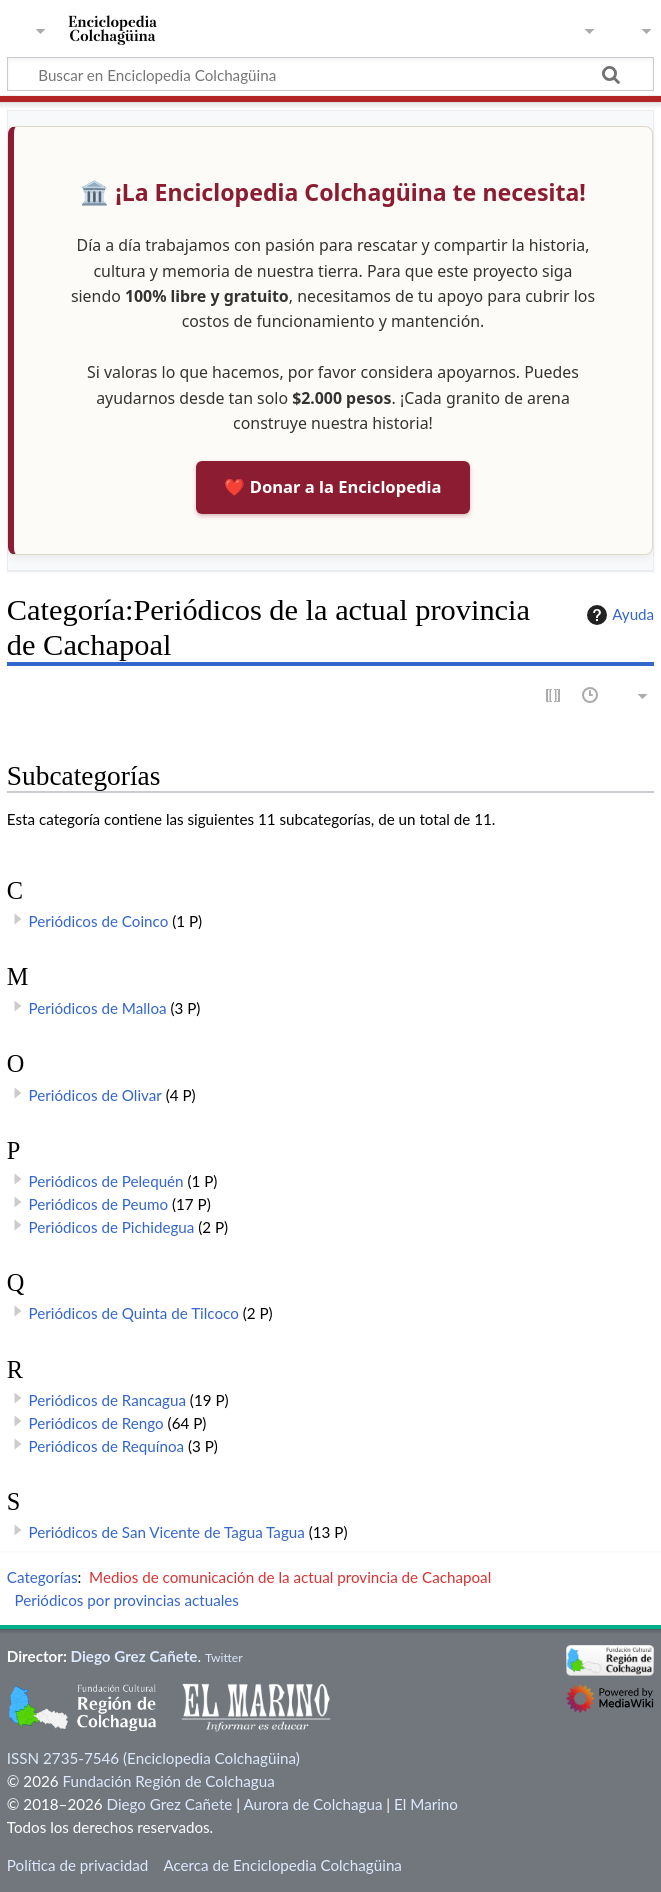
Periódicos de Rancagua (107, 1400)
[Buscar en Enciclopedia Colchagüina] (330, 74)
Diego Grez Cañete (134, 1656)
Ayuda (618, 615)
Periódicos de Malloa (98, 1008)
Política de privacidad (77, 1865)
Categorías (42, 1577)
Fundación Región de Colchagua (168, 1781)
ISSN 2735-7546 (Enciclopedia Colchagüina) (153, 1758)
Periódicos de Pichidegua (112, 1227)
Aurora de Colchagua (312, 1804)
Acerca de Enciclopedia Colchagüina (282, 1865)
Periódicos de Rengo (96, 1423)
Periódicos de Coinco (99, 921)
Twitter (224, 1657)
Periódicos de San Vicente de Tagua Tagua (167, 1532)
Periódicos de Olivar (95, 1095)
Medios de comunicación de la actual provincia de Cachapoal (290, 1577)
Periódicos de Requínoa (107, 1446)
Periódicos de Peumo (99, 1204)
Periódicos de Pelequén (106, 1181)
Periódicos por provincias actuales (126, 1600)
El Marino (426, 1804)
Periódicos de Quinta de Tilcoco (134, 1313)
